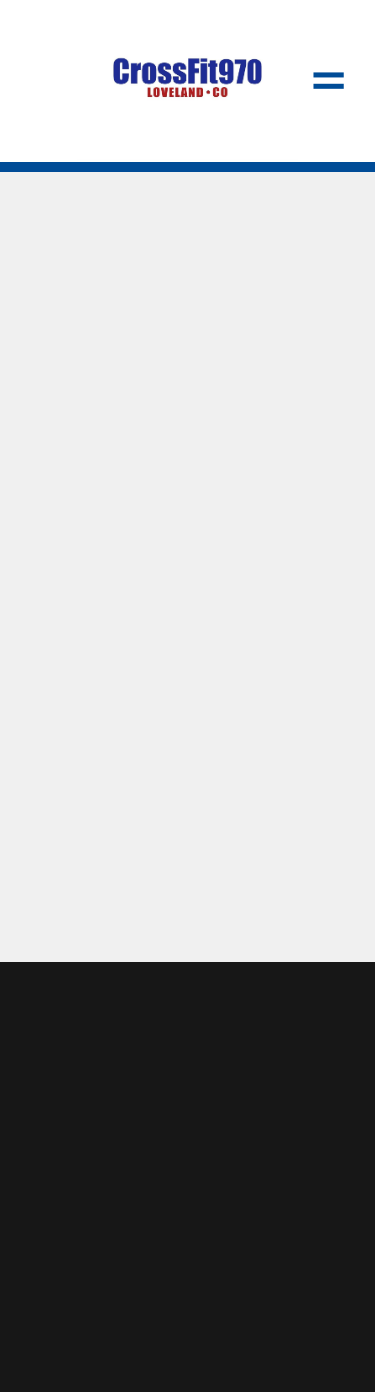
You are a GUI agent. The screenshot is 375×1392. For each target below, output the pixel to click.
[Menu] (329, 81)
